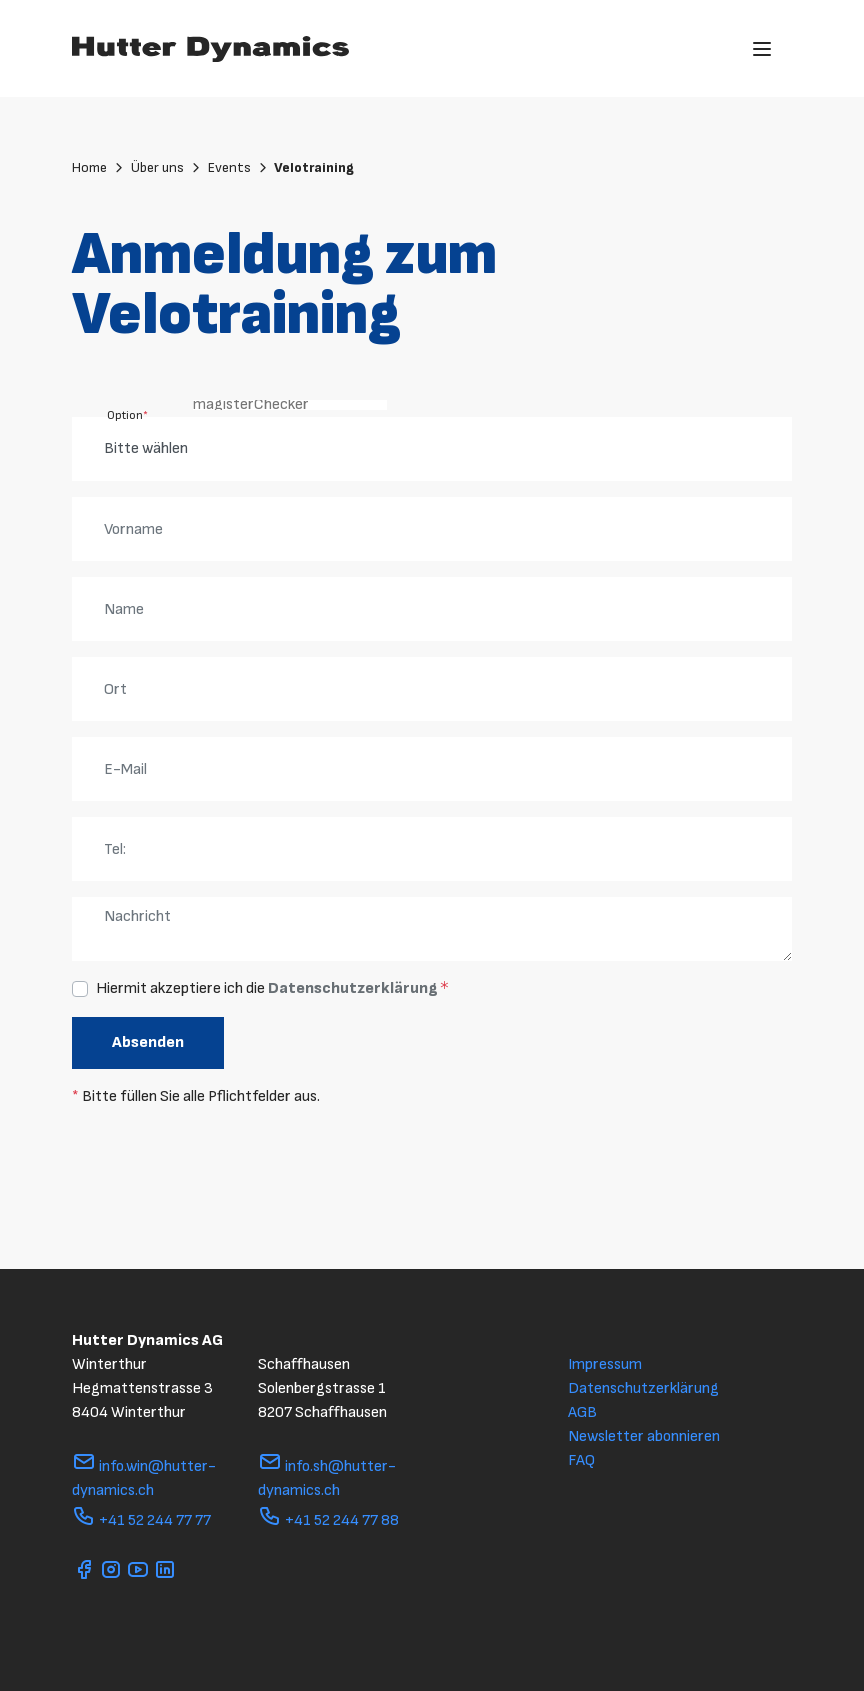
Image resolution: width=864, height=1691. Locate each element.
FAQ (581, 1460)
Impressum (605, 1364)
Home (99, 167)
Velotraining (314, 167)
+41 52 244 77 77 (141, 1520)
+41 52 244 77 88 (328, 1520)
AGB (582, 1412)
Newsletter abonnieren (644, 1436)
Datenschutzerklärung (353, 988)
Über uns (167, 167)
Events (239, 167)
